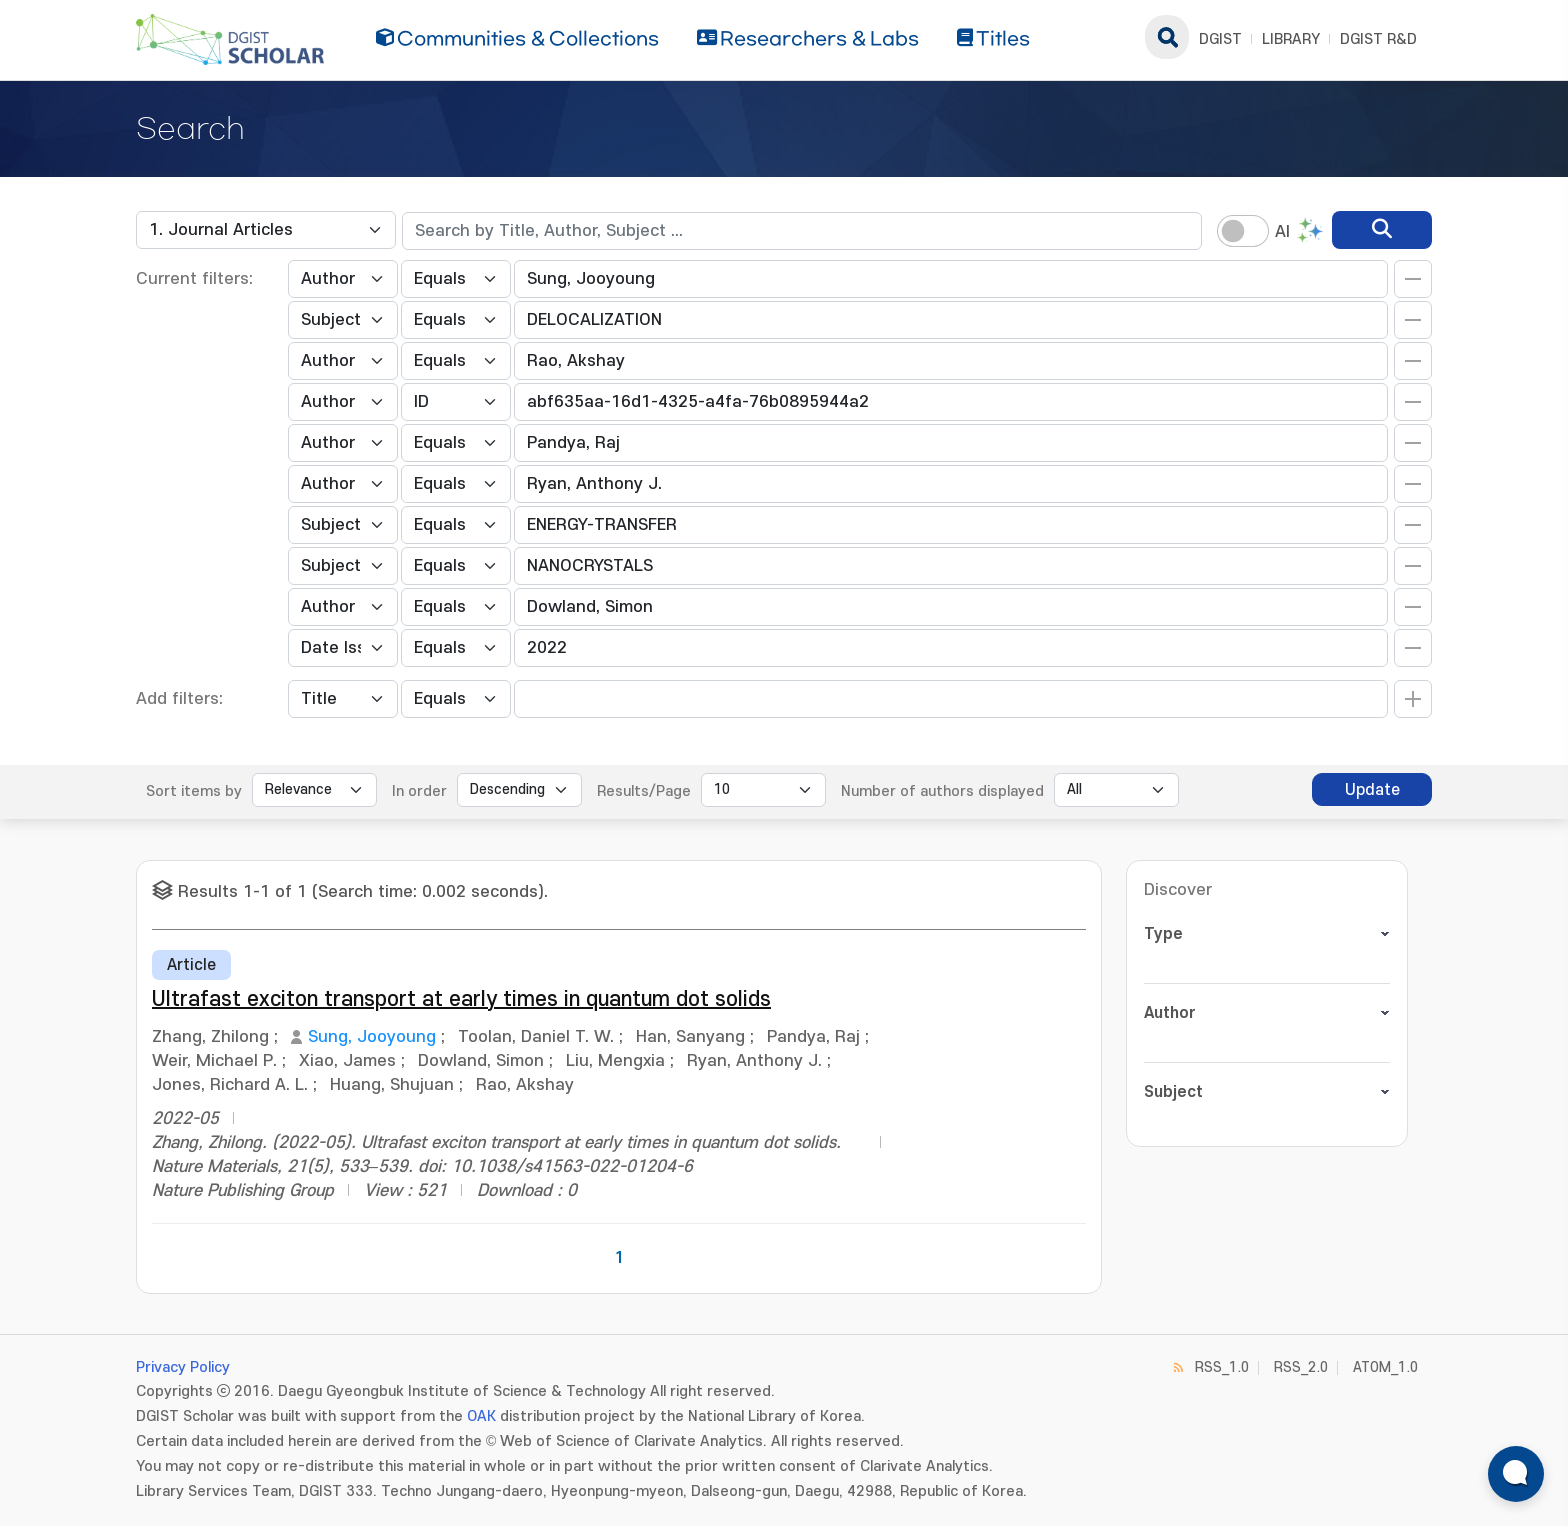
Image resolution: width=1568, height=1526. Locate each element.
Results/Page (644, 791)
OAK (481, 1416)
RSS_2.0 (1301, 1367)
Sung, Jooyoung (372, 1037)
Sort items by (194, 791)
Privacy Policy (183, 1367)
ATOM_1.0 (1385, 1367)
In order (419, 791)
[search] (1382, 230)
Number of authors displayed (942, 791)
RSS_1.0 (1222, 1367)
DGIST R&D (1378, 39)
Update (1372, 790)
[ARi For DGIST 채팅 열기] (1516, 1474)
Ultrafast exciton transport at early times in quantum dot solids (461, 999)
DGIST (1220, 39)
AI (1282, 232)
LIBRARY (1291, 39)
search (1167, 37)
